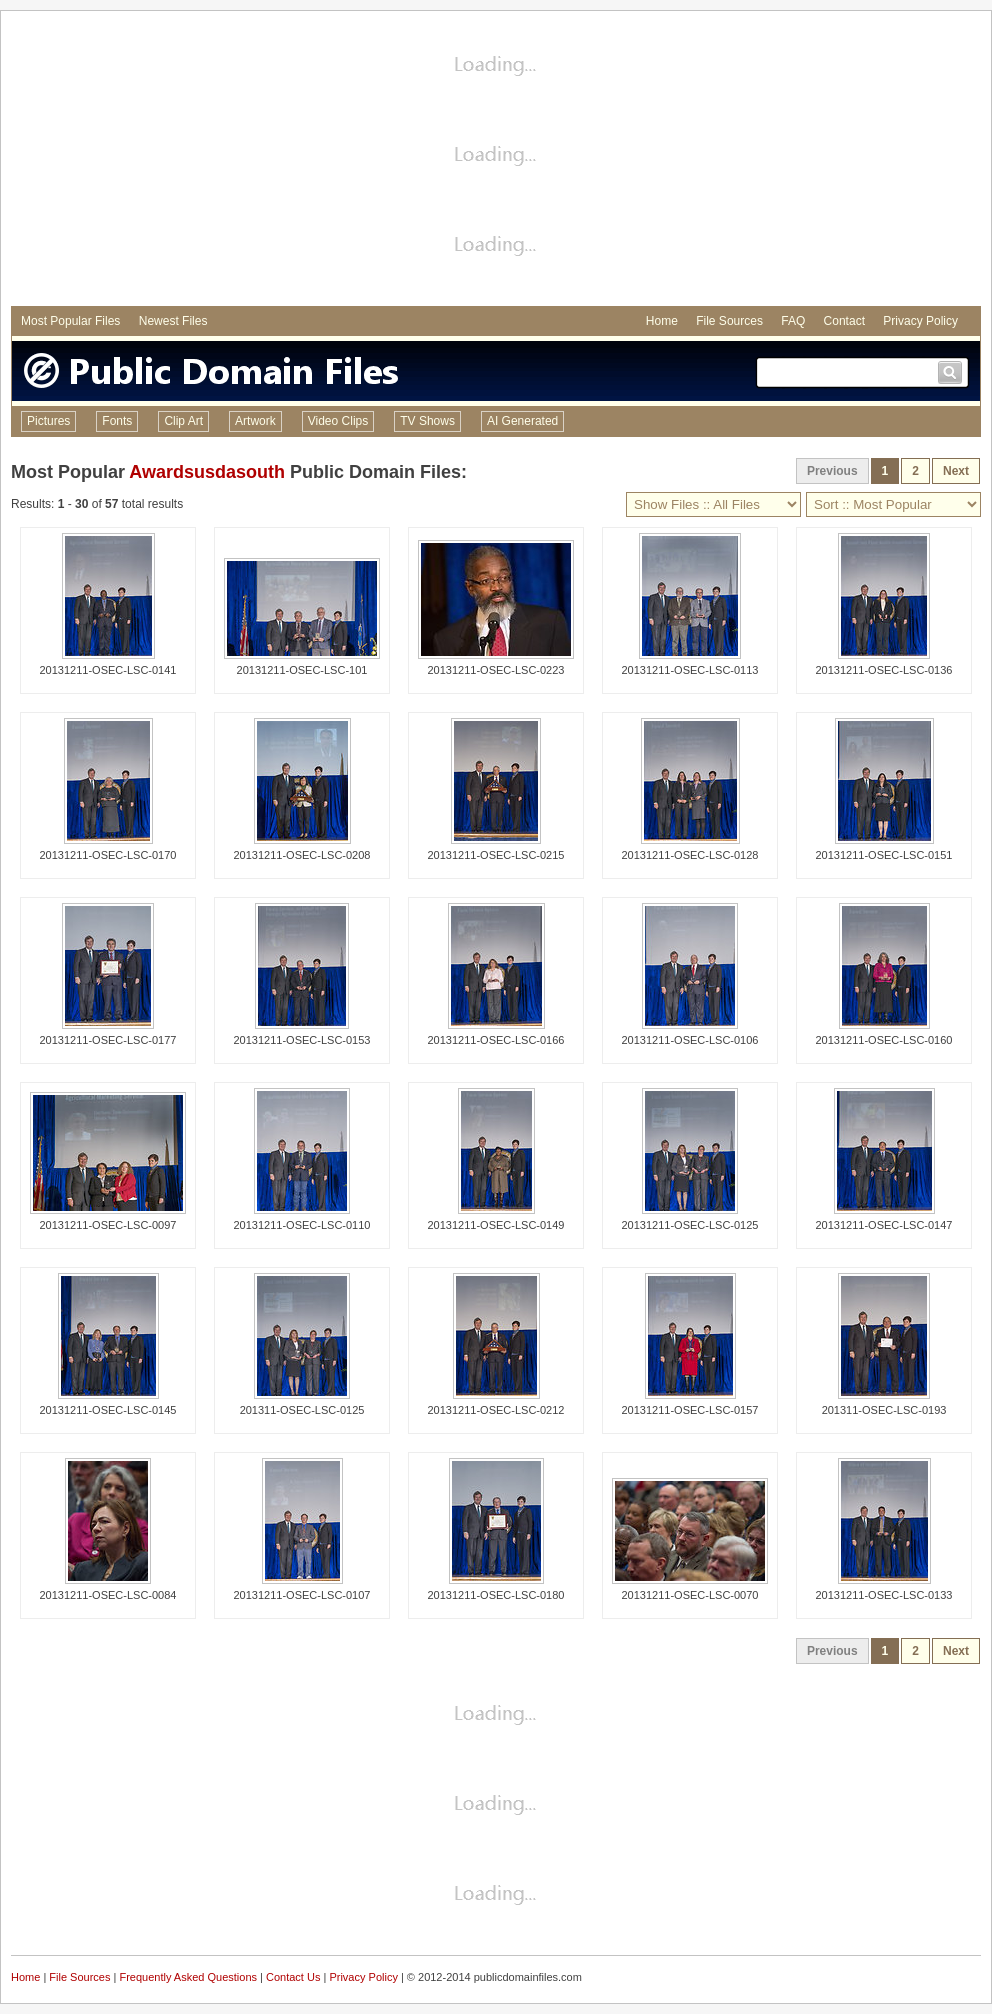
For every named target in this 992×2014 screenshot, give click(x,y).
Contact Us (293, 1977)
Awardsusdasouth (207, 472)
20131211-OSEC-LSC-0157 (690, 1410)
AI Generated (522, 421)
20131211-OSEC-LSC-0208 (302, 855)
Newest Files (173, 321)
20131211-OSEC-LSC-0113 (690, 670)
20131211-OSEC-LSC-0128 (690, 855)
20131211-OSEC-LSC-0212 (496, 1410)
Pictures (48, 421)
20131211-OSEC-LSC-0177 (108, 1040)
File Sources (729, 321)
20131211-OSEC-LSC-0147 (884, 1225)
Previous (832, 471)
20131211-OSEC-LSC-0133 (884, 1595)
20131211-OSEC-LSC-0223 (496, 670)
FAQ (793, 321)
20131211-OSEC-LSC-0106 (690, 1040)
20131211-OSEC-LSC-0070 (690, 1595)
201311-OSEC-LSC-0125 (302, 1410)
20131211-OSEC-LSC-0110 (302, 1225)
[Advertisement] (496, 161)
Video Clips (338, 421)
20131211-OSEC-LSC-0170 (108, 855)
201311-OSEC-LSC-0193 (884, 1410)
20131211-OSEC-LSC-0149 (496, 1225)
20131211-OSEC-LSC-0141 (108, 670)
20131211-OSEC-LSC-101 (302, 670)
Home (662, 321)
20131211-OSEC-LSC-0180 (496, 1595)
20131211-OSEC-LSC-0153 (302, 1040)
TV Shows (427, 421)
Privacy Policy (920, 321)
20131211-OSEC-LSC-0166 (496, 1040)
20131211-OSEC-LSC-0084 (108, 1595)
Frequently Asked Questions (188, 1977)
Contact (844, 321)
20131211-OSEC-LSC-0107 (302, 1595)
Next (956, 471)
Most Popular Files (70, 321)
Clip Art (183, 421)
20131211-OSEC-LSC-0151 (884, 855)
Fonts (117, 421)
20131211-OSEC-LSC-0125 (690, 1225)
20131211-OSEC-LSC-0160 (884, 1040)
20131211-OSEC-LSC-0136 (884, 670)
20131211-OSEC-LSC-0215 (496, 855)
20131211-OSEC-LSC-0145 (108, 1410)
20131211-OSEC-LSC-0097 (108, 1225)
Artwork (255, 421)
